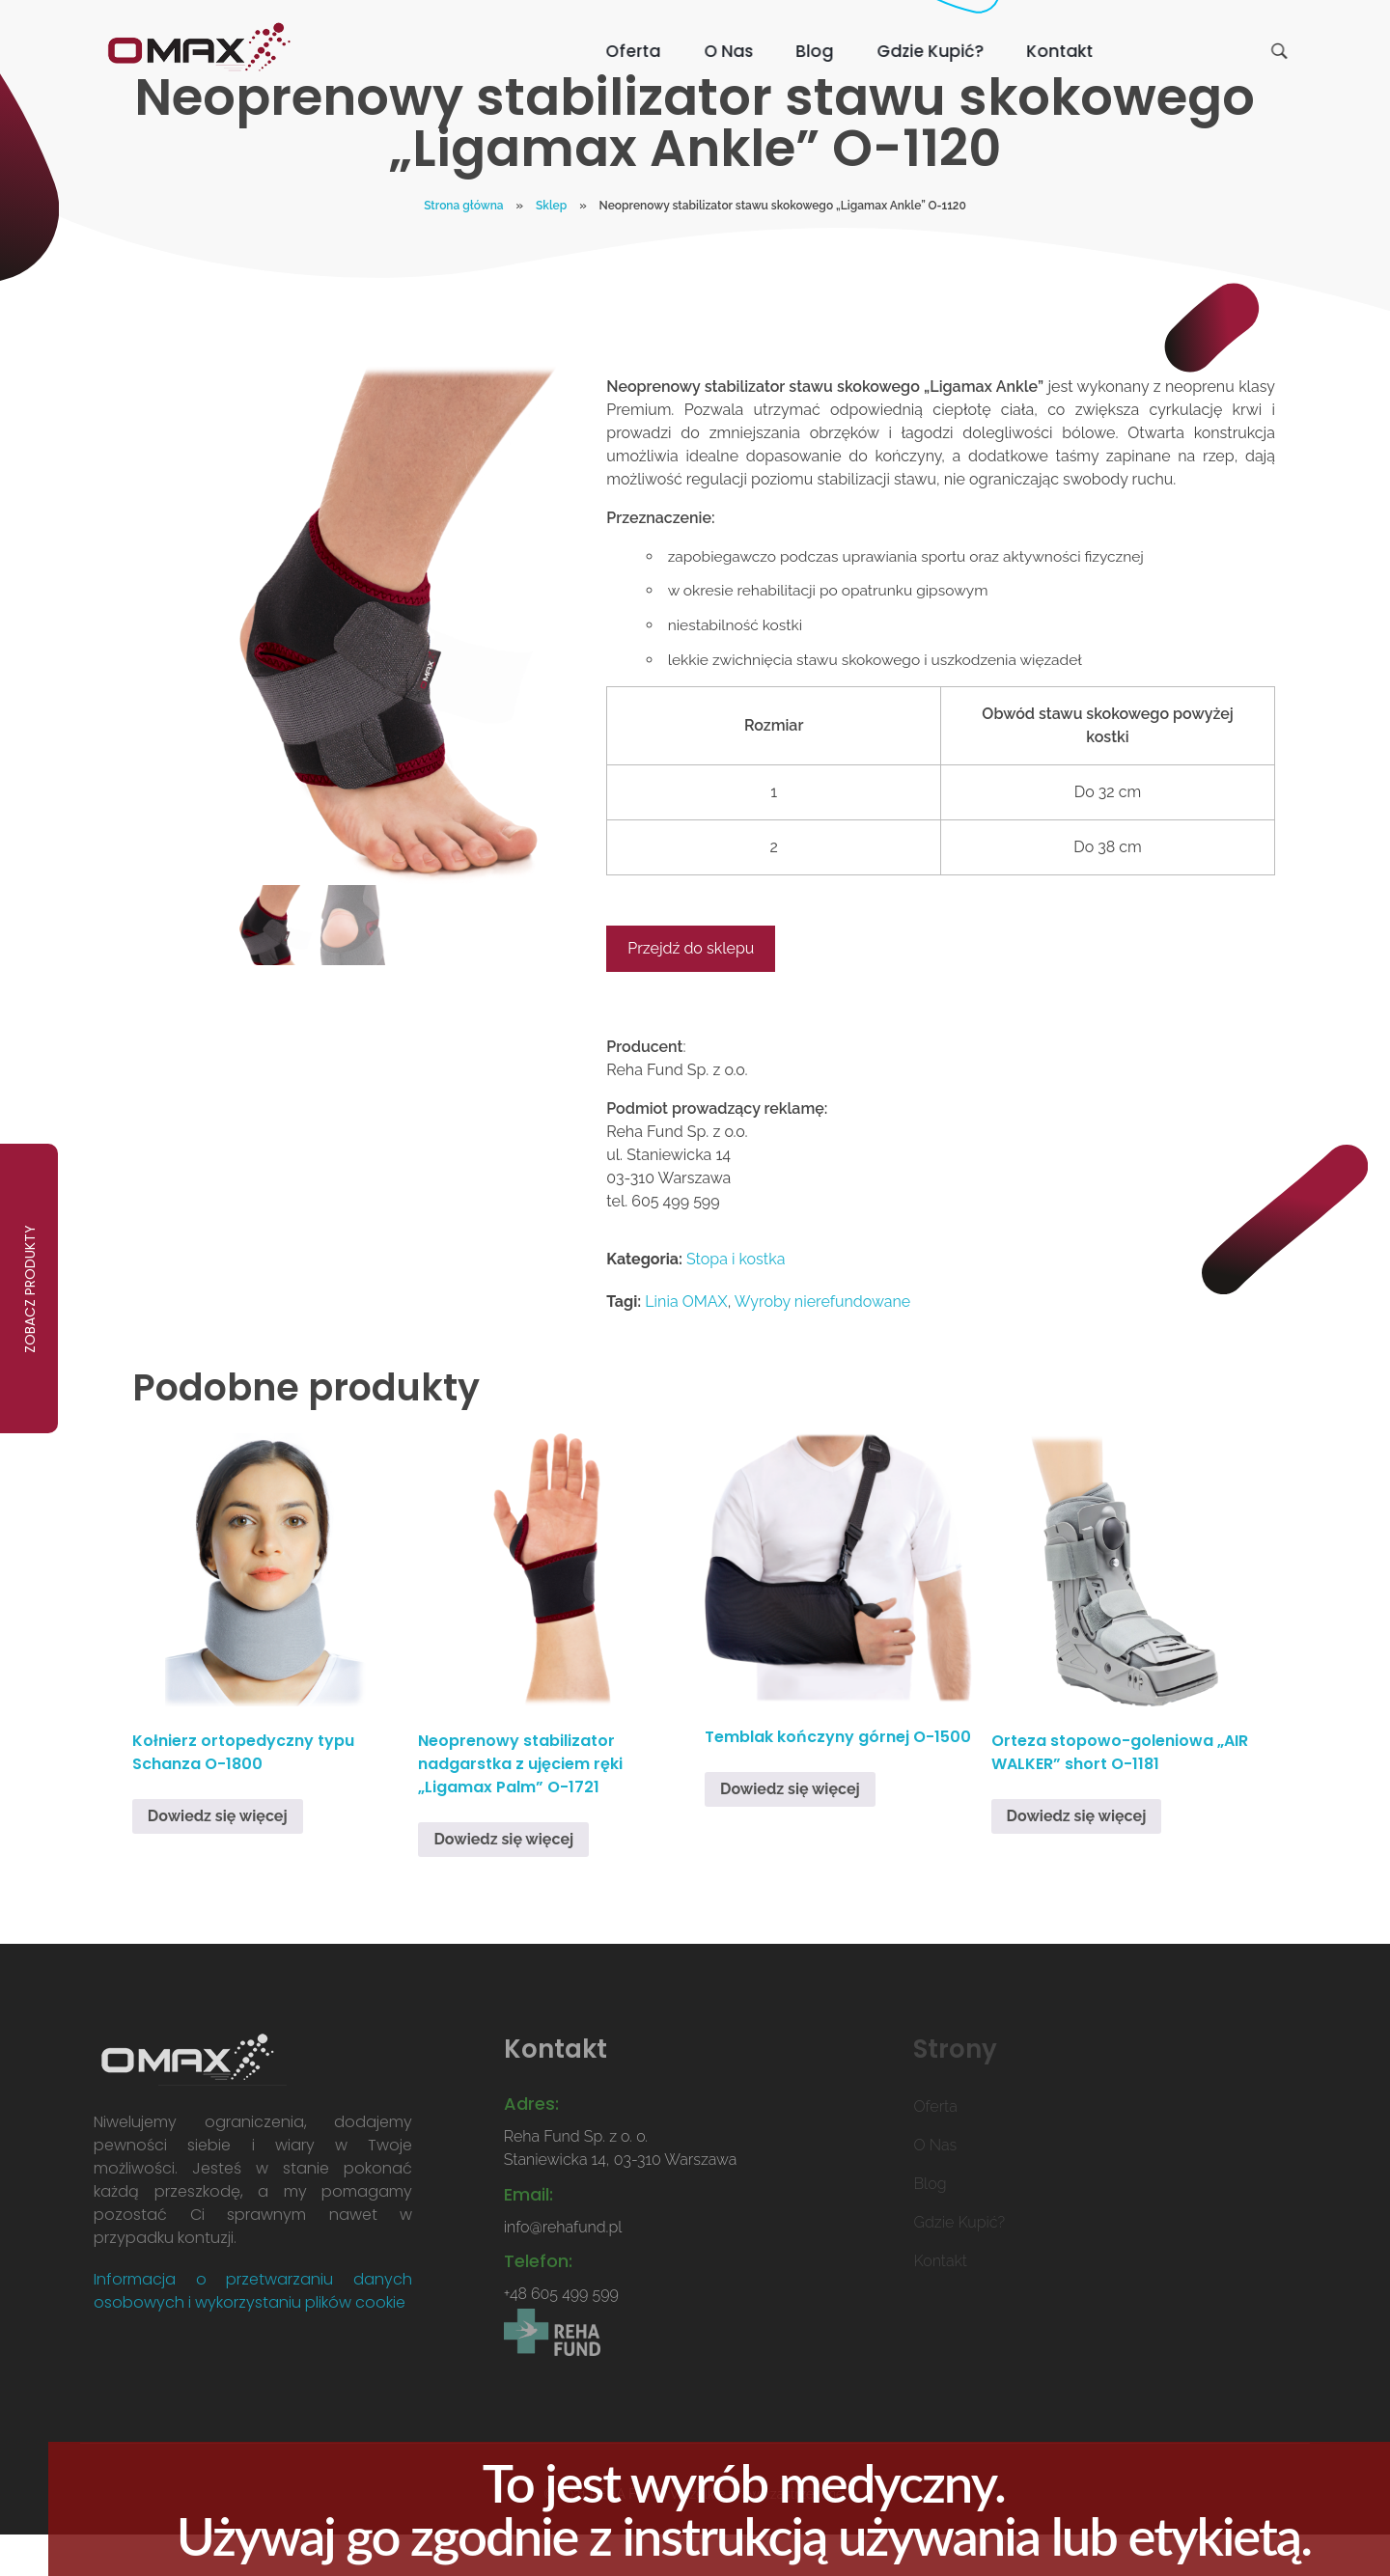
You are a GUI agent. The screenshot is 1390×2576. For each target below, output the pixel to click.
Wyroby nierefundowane (822, 1342)
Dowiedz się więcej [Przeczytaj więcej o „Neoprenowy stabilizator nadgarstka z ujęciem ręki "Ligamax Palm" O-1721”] (503, 1879)
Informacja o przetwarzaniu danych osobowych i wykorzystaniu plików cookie (253, 2330)
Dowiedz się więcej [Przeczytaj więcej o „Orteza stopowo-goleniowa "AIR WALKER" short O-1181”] (1077, 1855)
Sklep (551, 245)
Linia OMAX (686, 1342)
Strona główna (463, 245)
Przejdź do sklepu (690, 989)
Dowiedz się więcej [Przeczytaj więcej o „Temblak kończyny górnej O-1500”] (790, 1828)
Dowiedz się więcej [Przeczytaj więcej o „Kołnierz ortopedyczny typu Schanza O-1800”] (218, 1855)
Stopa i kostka (735, 1299)
